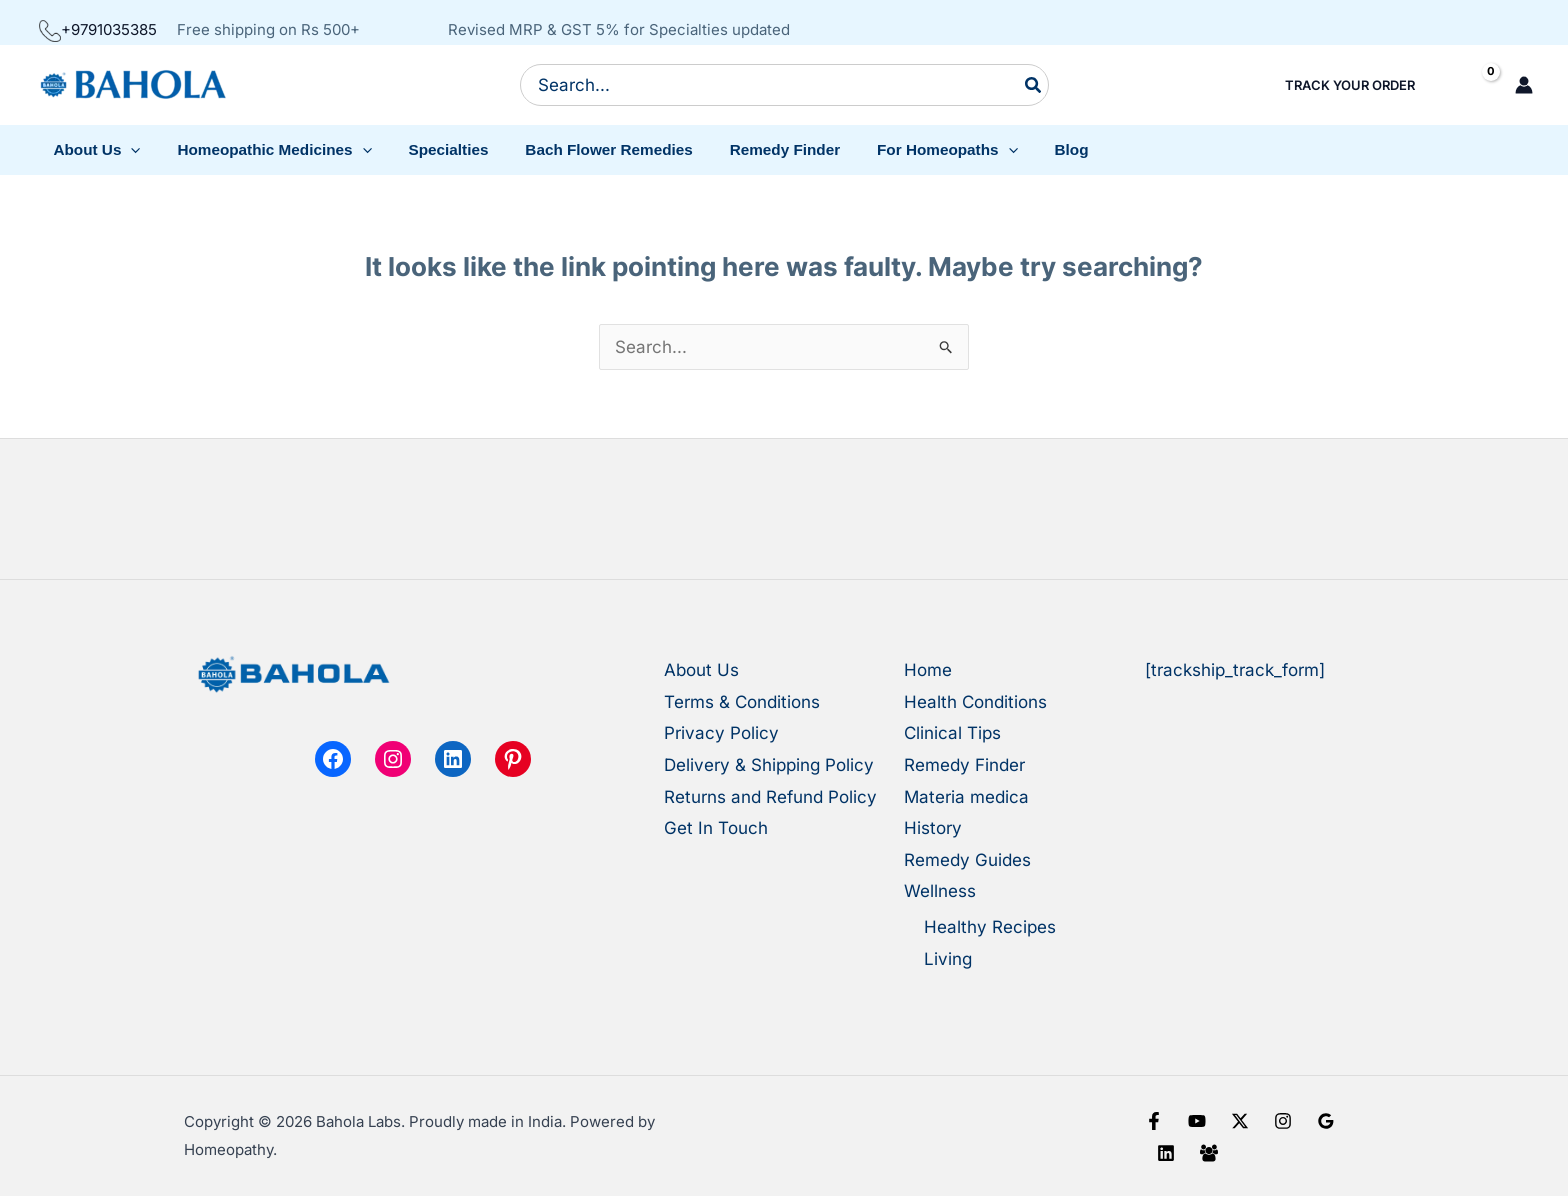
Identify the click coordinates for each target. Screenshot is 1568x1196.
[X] (1240, 1121)
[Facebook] (1154, 1121)
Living (948, 959)
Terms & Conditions (742, 702)
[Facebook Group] (1209, 1153)
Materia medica (966, 797)
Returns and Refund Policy (770, 797)
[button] (94, 150)
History (933, 828)
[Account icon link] (1524, 85)
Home (928, 670)
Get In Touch (716, 828)
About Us (701, 670)
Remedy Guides (967, 860)
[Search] (1034, 85)
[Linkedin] (1166, 1153)
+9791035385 (98, 29)
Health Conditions (975, 702)
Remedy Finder (964, 765)
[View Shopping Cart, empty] (1473, 85)
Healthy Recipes (990, 927)
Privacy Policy (721, 733)
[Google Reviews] (1326, 1121)
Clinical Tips (952, 733)
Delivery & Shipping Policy (769, 765)
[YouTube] (1197, 1121)
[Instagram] (1283, 1121)
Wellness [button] (940, 891)
